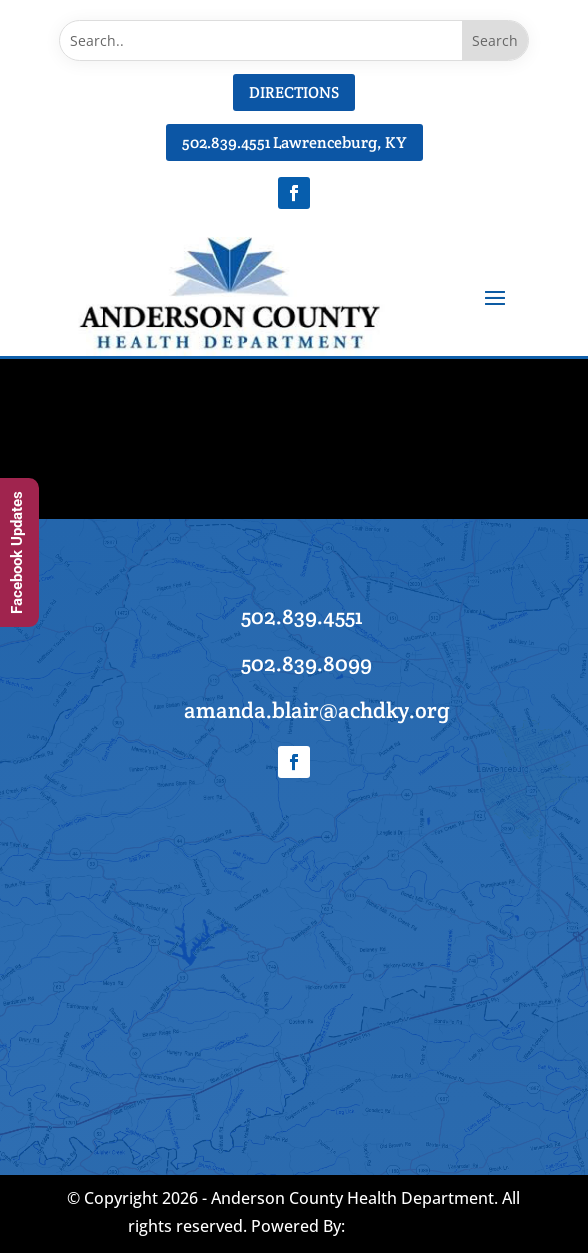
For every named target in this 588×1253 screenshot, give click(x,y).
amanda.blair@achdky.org (317, 710)
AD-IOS (404, 1228)
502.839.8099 (306, 663)
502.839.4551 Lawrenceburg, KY (294, 142)
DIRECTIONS (294, 92)
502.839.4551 (301, 616)
